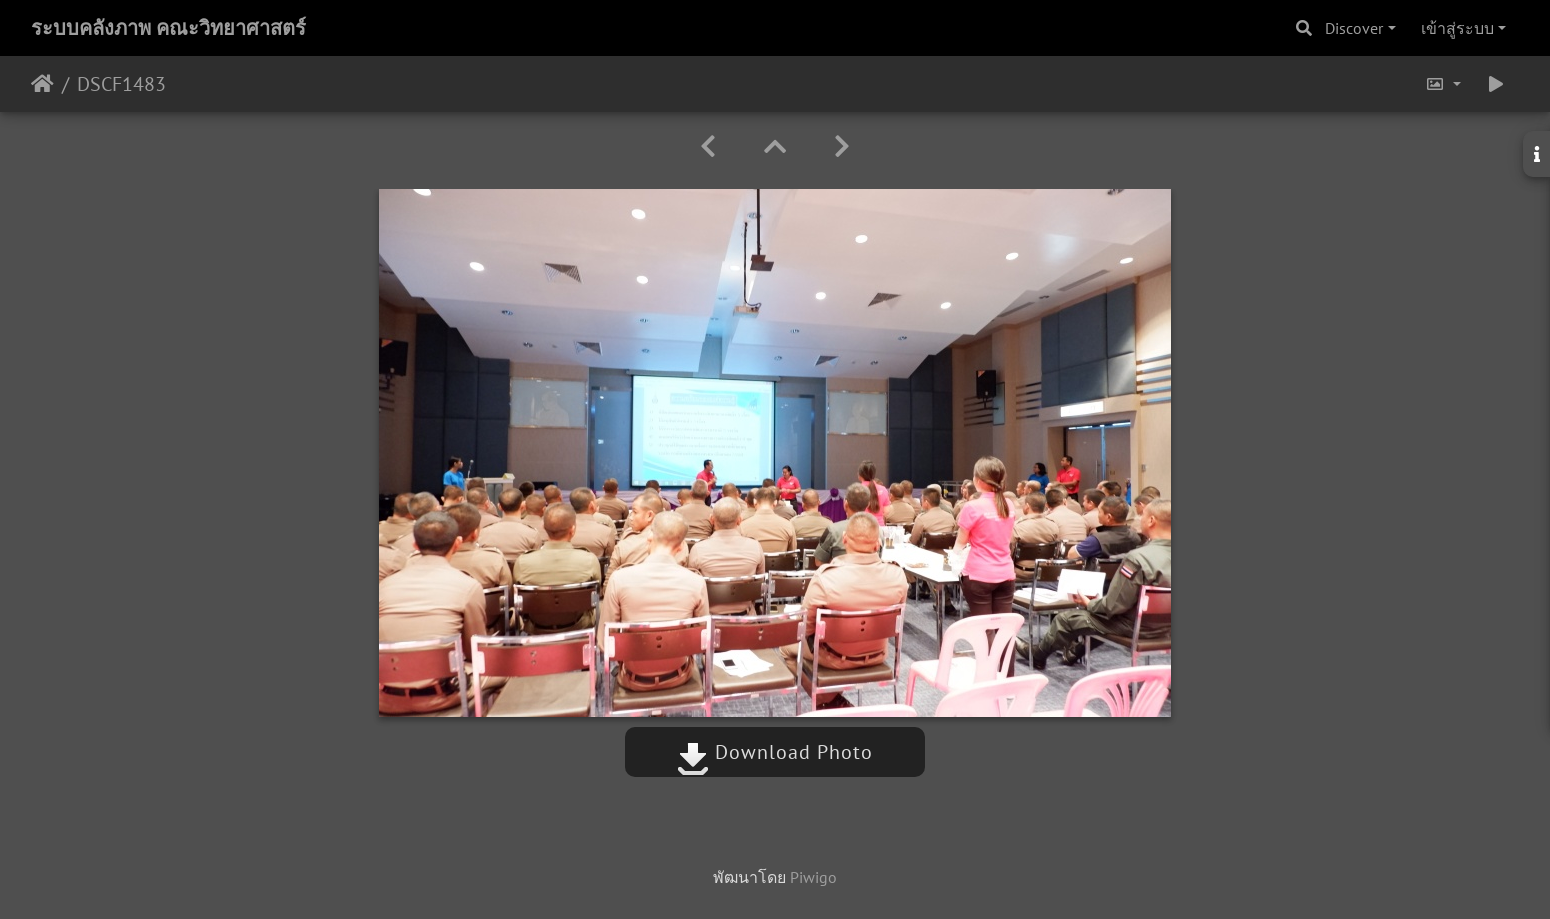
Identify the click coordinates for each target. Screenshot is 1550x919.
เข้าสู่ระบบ (1457, 28)
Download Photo (775, 752)
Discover (1354, 28)
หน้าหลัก (42, 84)
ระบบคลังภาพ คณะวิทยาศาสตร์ (168, 28)
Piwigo (813, 877)
